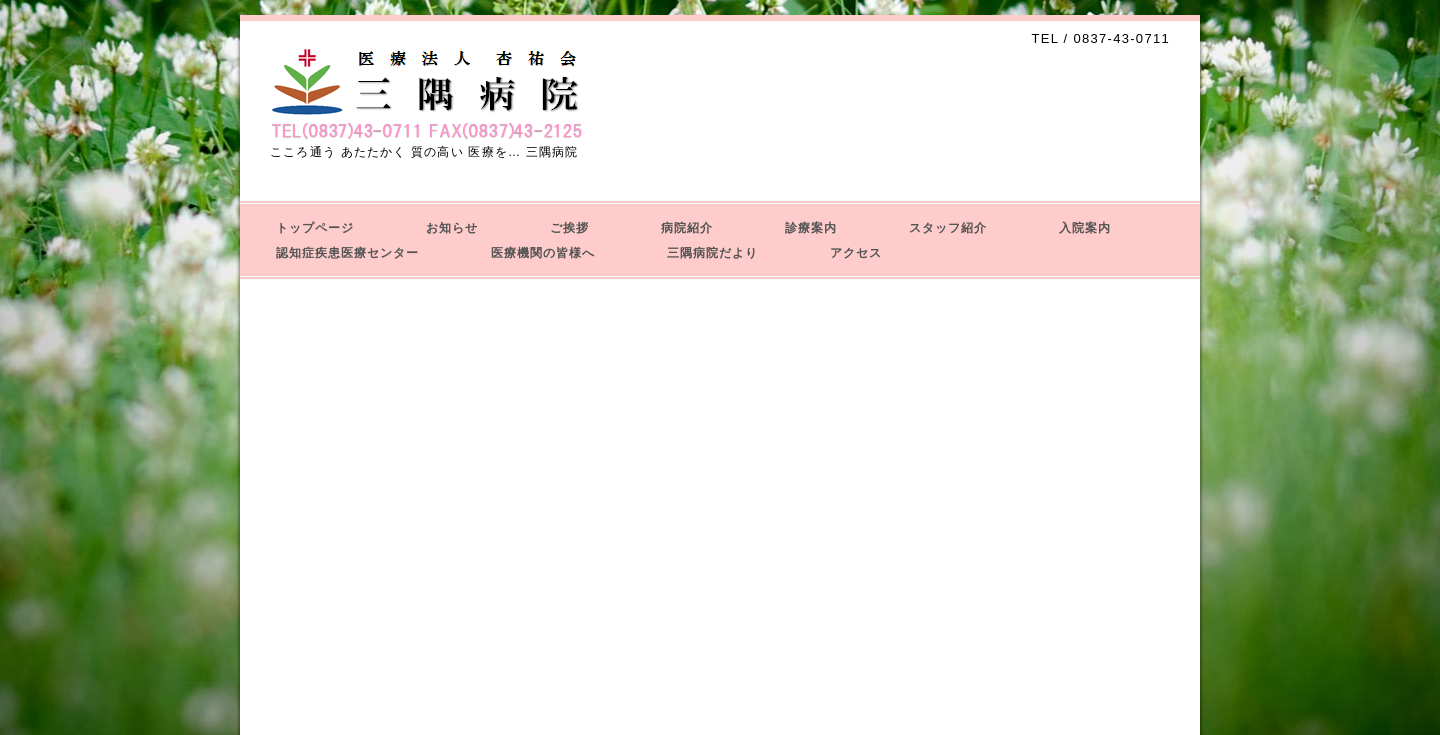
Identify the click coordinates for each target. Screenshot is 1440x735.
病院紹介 (687, 228)
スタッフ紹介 (948, 228)
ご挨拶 (569, 228)
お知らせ (452, 228)
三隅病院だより (712, 253)
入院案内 (1085, 228)
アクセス (856, 253)
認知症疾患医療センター (347, 253)
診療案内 (811, 228)
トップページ (315, 228)
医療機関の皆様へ (543, 253)
